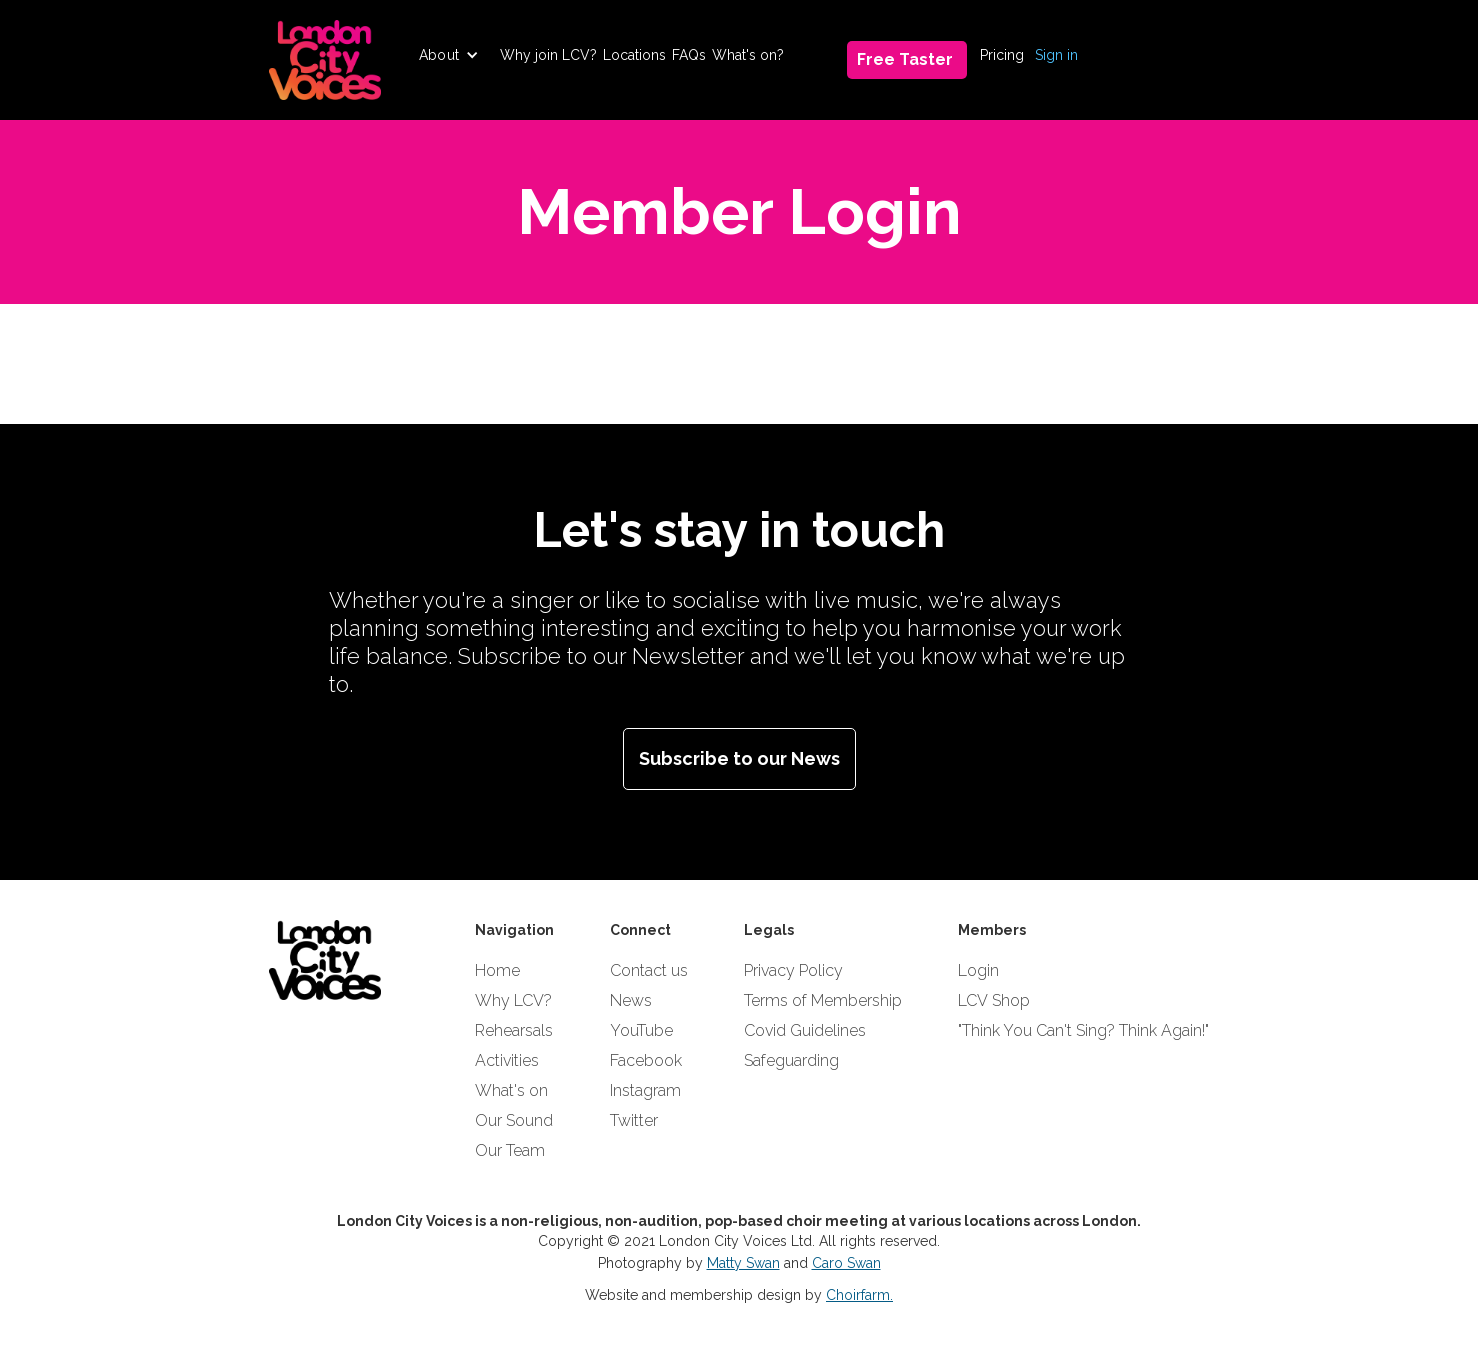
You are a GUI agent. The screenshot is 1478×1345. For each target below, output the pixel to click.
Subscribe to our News (739, 758)
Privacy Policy (793, 970)
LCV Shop (994, 1000)
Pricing (1002, 55)
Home (497, 970)
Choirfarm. (859, 1295)
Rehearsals (514, 1030)
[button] (449, 55)
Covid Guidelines (805, 1030)
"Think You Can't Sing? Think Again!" (1083, 1030)
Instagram (645, 1090)
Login (978, 970)
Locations (634, 55)
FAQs (689, 55)
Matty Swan (743, 1263)
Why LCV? (513, 1000)
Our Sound (514, 1120)
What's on (511, 1090)
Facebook (646, 1060)
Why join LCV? (548, 55)
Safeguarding (791, 1060)
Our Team (510, 1150)
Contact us (649, 970)
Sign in (1056, 55)
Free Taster (905, 59)
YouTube (641, 1030)
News (631, 1000)
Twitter (634, 1120)
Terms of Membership (823, 1000)
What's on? (748, 55)
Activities (507, 1060)
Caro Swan (846, 1263)
